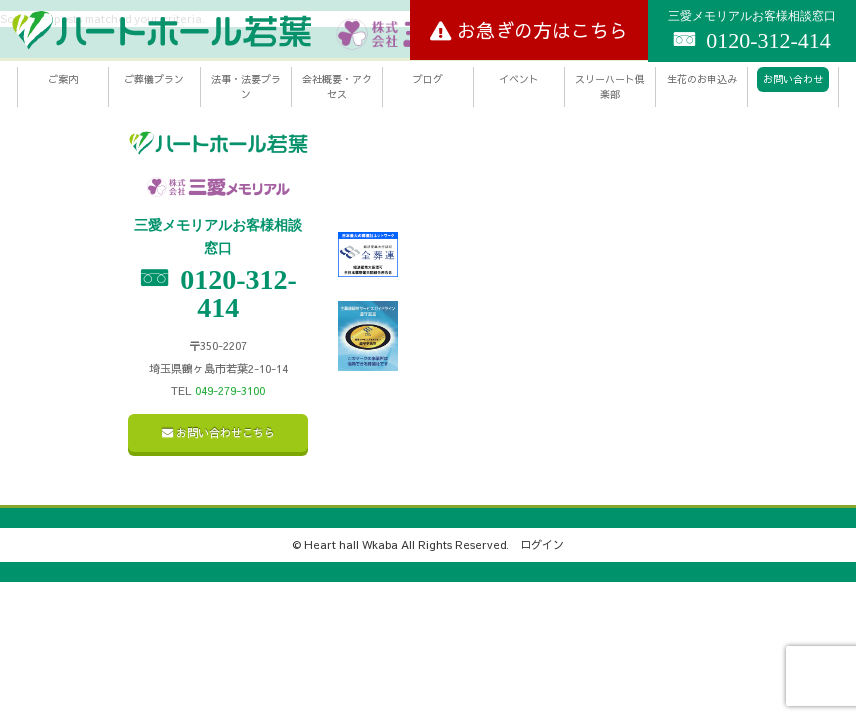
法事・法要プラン (246, 86)
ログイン (542, 544)
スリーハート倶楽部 (610, 86)
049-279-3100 (230, 390)
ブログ (428, 79)
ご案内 (63, 79)
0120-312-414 (752, 31)
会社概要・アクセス (337, 86)
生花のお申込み (702, 79)
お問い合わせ (793, 79)
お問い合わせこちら (218, 432)
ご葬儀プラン (154, 79)
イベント (519, 79)
